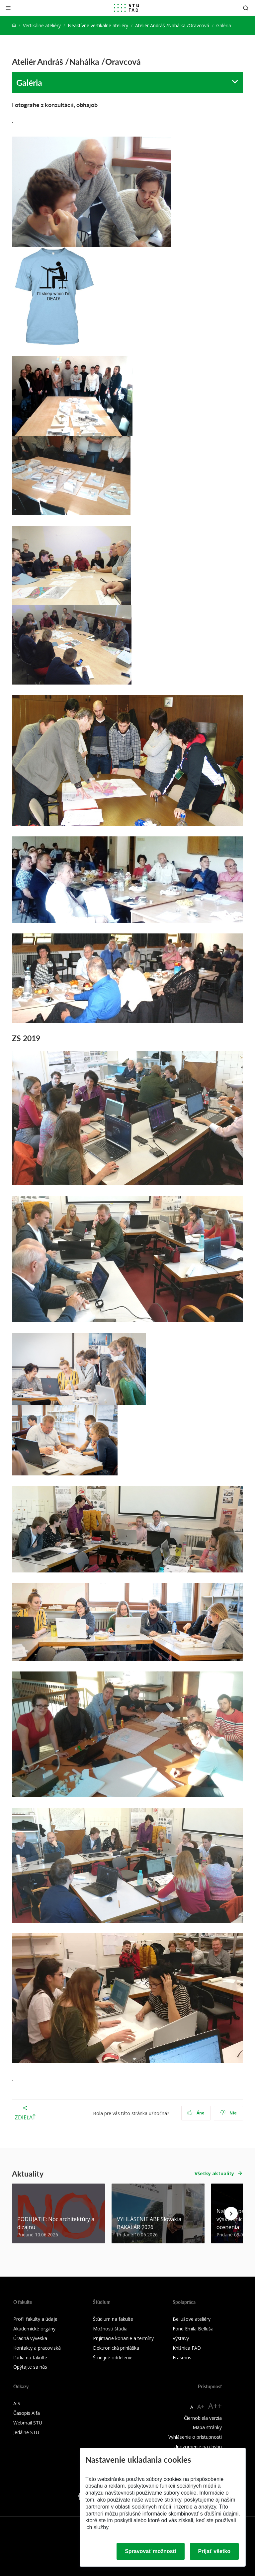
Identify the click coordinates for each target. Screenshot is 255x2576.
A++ (215, 2405)
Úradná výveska (30, 2338)
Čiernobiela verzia (203, 2418)
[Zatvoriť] (8, 8)
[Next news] (231, 2213)
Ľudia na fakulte (30, 2357)
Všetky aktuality (214, 2173)
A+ (200, 2407)
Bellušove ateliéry (192, 2319)
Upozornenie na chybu (198, 2446)
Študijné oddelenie (112, 2357)
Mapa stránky (207, 2427)
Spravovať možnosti (150, 2551)
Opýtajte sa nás (30, 2367)
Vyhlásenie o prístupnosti (195, 2437)
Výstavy (181, 2338)
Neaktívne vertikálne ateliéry (98, 25)
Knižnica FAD (187, 2348)
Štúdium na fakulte (113, 2319)
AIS (16, 2403)
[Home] (14, 25)
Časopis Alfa (26, 2413)
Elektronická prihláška (116, 2348)
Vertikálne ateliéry (42, 25)
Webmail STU (27, 2422)
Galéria (29, 82)
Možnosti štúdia (110, 2328)
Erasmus (182, 2357)
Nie (228, 2113)
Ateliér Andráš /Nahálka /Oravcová (172, 25)
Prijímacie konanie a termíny (123, 2338)
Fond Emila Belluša (193, 2328)
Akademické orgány (34, 2328)
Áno (196, 2113)
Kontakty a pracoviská (37, 2348)
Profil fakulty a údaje (35, 2319)
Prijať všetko (214, 2551)
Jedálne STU (26, 2432)
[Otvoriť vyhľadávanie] (245, 8)
